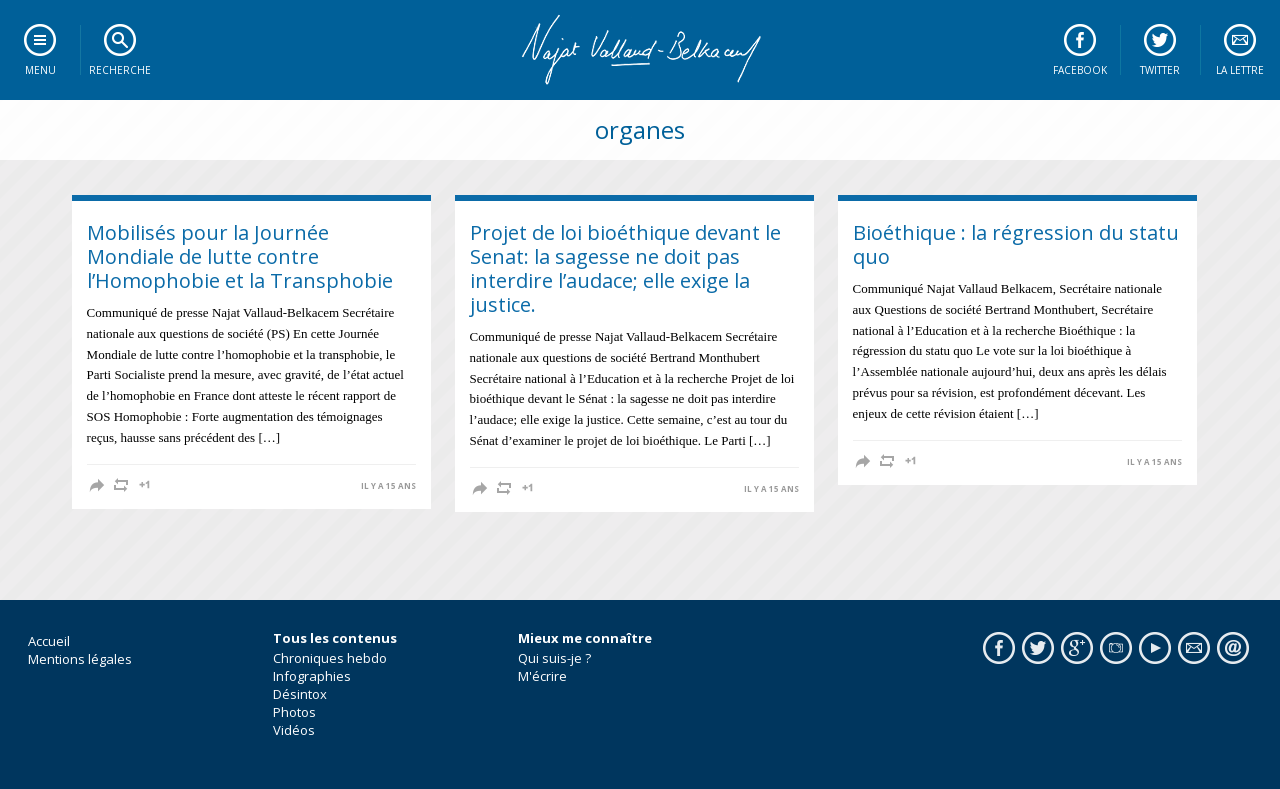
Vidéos (294, 730)
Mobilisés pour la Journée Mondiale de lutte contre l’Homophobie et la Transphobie (240, 256)
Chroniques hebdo (330, 658)
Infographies (312, 676)
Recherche (120, 70)
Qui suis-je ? (554, 658)
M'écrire (542, 676)
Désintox (300, 694)
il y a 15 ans (388, 486)
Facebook (1080, 70)
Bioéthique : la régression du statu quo (1016, 244)
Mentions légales (80, 659)
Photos (294, 712)
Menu (40, 70)
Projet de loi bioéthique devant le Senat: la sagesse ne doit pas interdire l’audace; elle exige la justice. (625, 268)
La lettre (1240, 70)
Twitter (1160, 70)
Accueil (49, 641)
